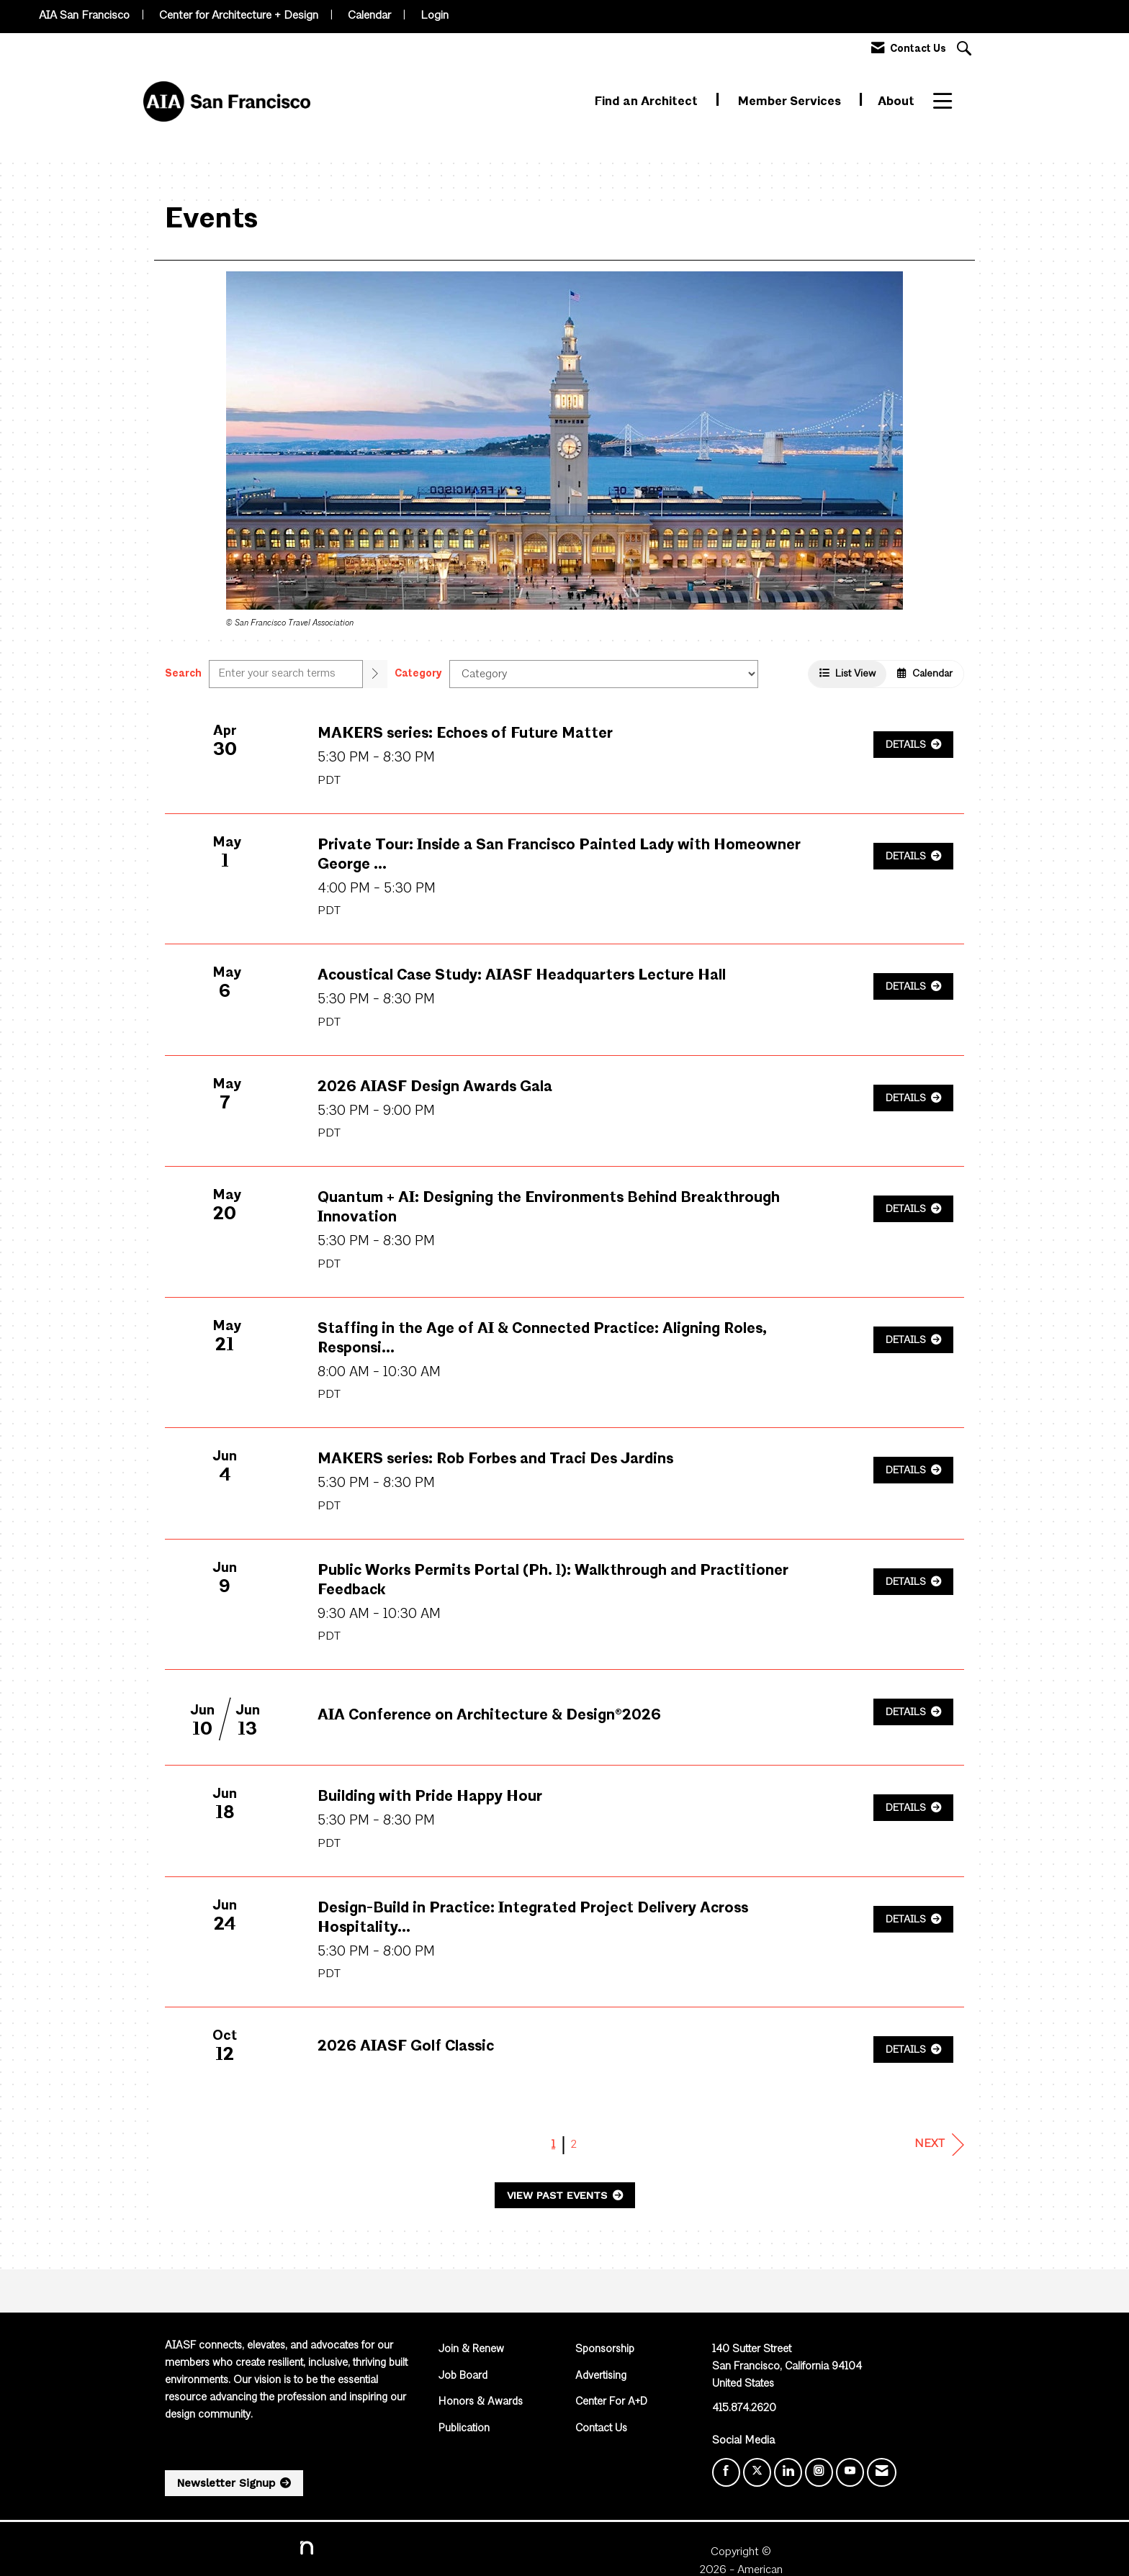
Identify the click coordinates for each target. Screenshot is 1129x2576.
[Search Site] (966, 50)
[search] (375, 674)
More (948, 102)
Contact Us (601, 2428)
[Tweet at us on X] (757, 2472)
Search (183, 674)
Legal (722, 2552)
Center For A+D (611, 2402)
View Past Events (559, 2195)
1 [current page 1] (553, 2145)
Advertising (600, 2376)
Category (418, 674)
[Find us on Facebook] (726, 2472)
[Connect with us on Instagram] (819, 2472)
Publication (464, 2428)
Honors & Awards (480, 2402)
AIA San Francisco (84, 16)
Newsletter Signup (226, 2483)
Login (434, 16)
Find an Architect (648, 102)
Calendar (369, 16)
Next (939, 2144)
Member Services (791, 102)
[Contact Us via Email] (881, 2472)
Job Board (462, 2376)
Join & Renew (471, 2349)
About (896, 102)
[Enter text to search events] (286, 674)
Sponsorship (604, 2349)
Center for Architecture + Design (238, 16)
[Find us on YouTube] (850, 2472)
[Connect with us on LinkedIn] (788, 2472)
